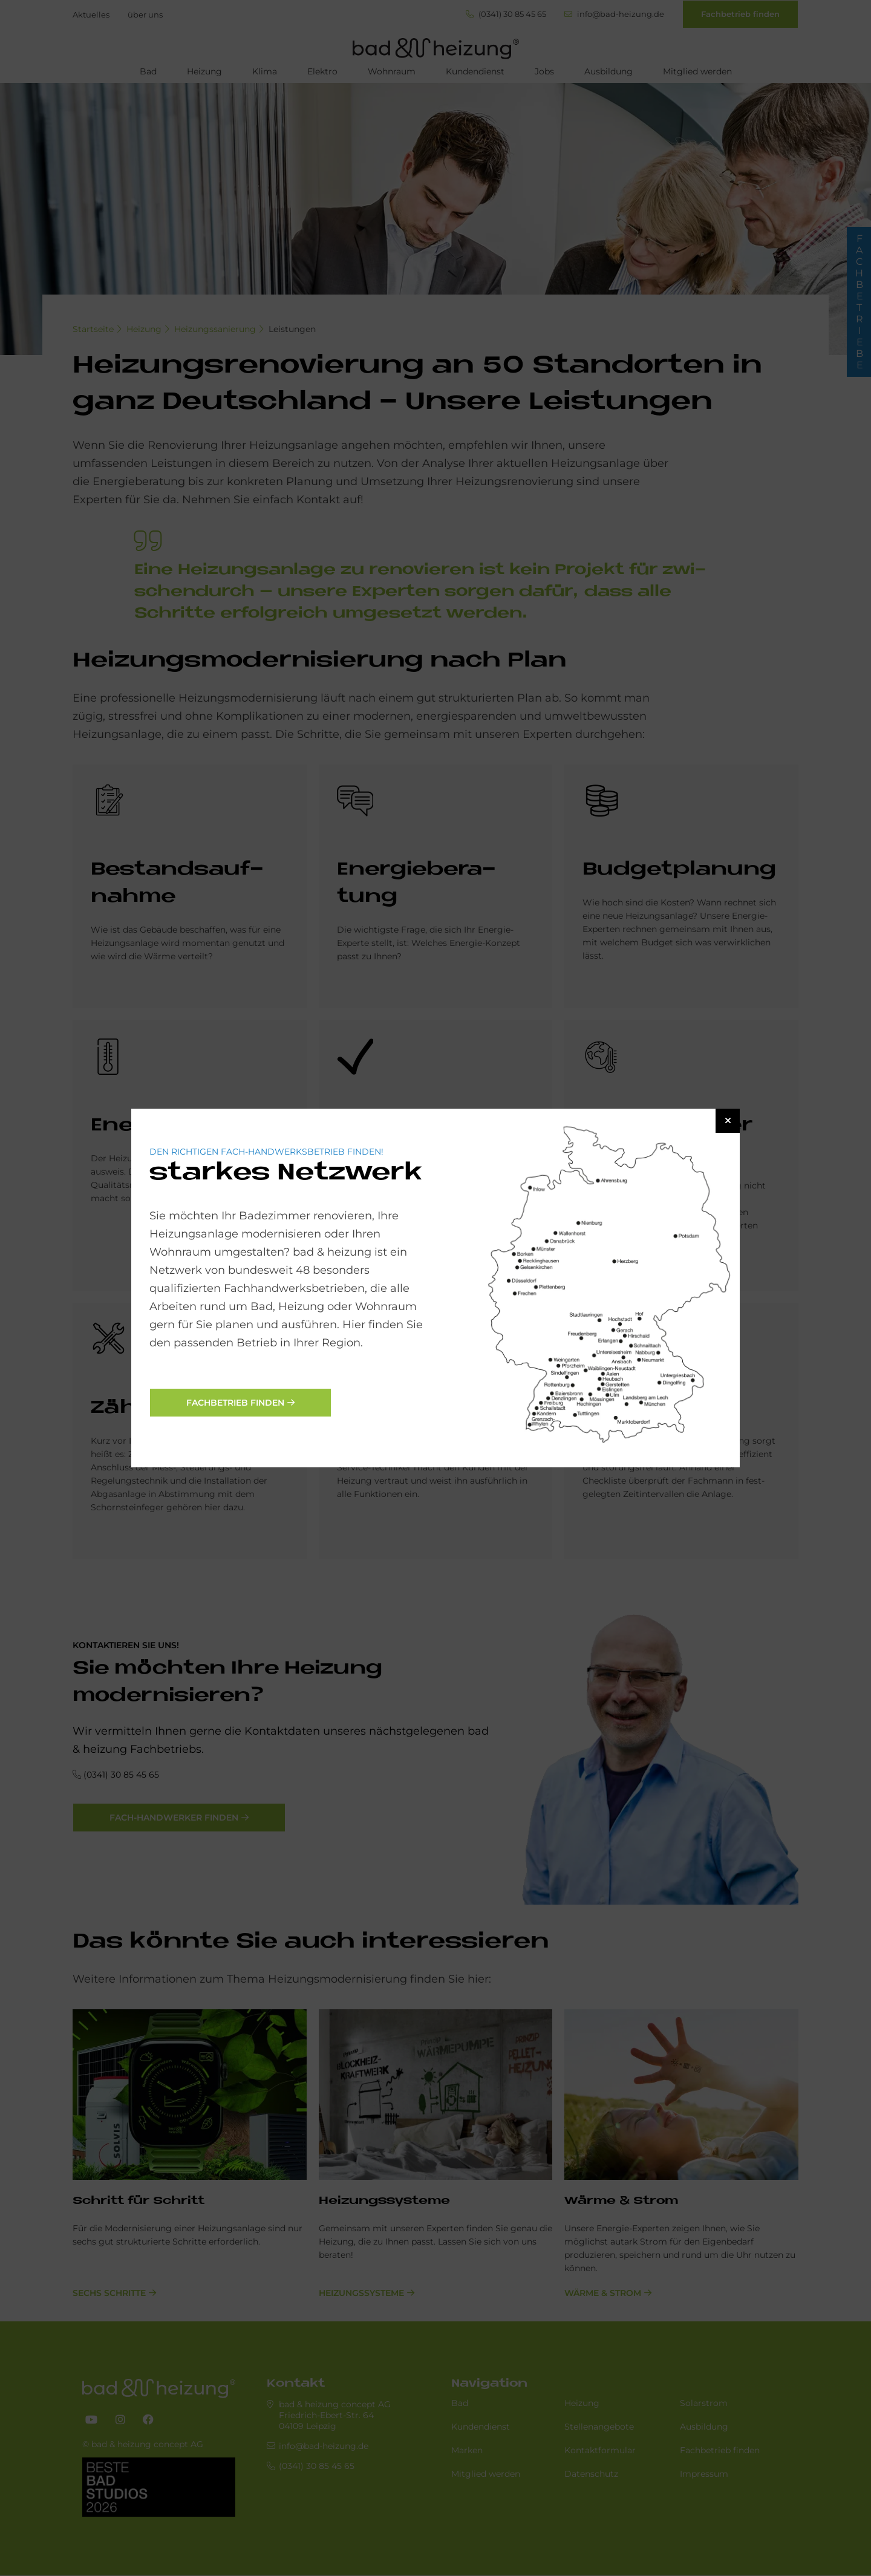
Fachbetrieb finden (235, 1402)
